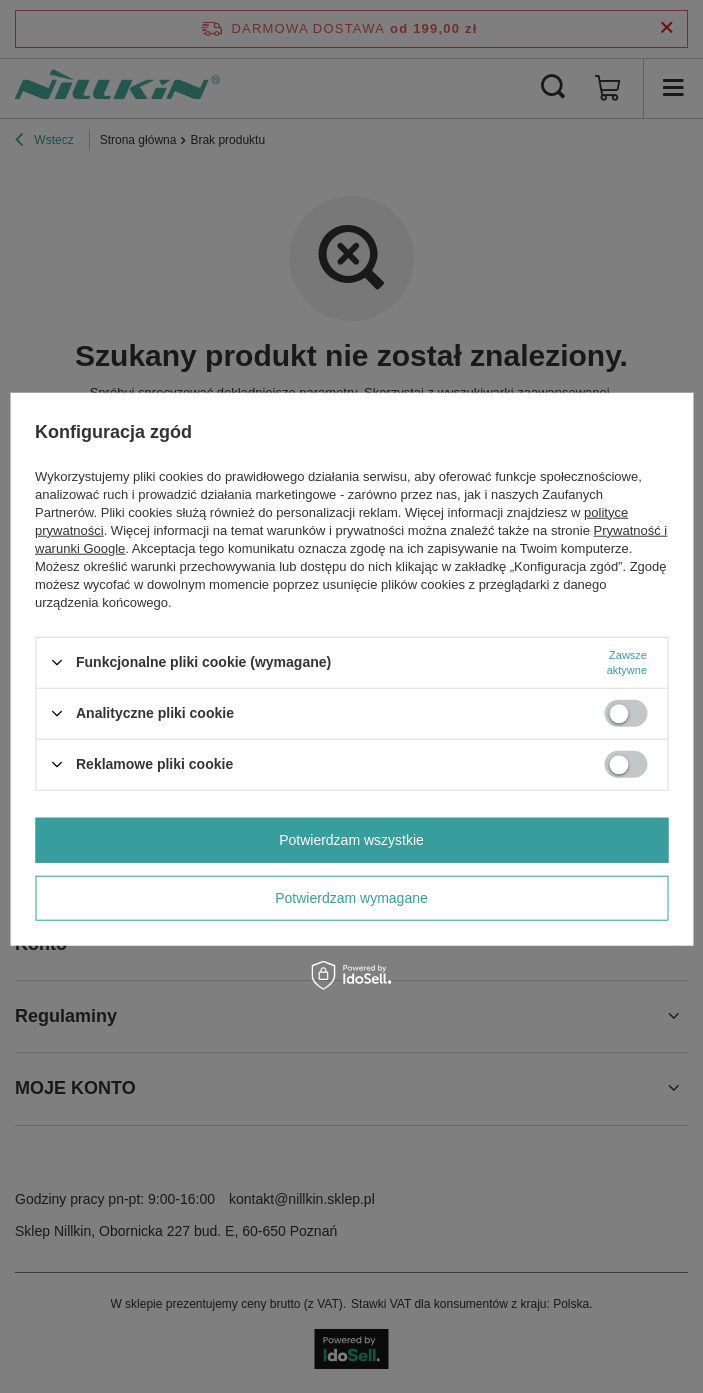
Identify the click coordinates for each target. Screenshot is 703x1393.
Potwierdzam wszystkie (351, 840)
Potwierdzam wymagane (351, 898)
